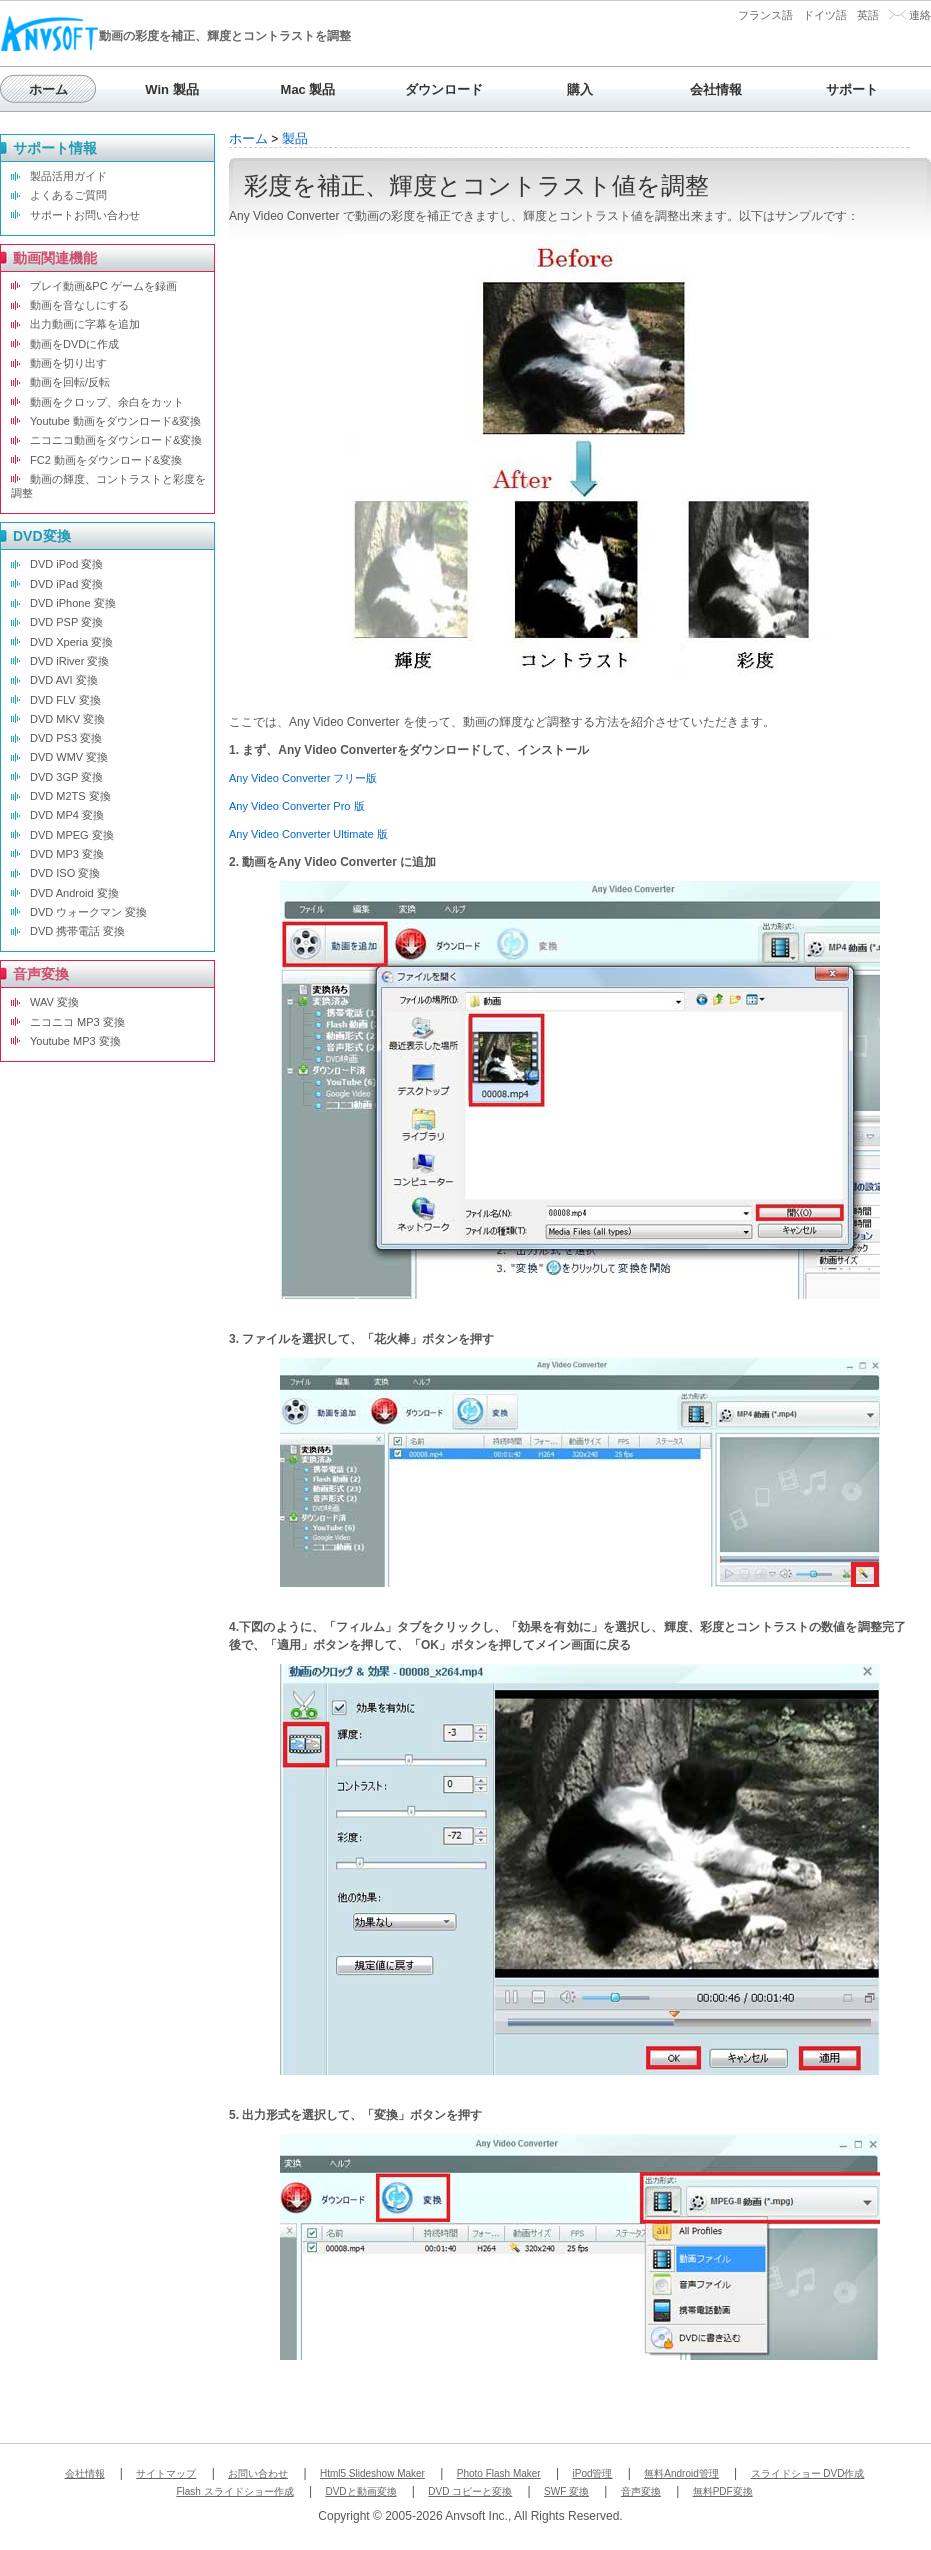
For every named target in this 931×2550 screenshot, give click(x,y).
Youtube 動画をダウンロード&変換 (115, 421)
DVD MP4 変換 (67, 815)
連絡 (920, 15)
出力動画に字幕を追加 (85, 324)
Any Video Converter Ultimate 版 (308, 834)
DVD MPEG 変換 (72, 835)
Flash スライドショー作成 (234, 2491)
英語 (868, 15)
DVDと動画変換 (360, 2491)
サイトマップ (166, 2473)
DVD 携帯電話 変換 (77, 931)
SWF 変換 (566, 2491)
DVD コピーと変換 (470, 2491)
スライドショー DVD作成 (808, 2473)
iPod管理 (592, 2473)
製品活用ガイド (68, 176)
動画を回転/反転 (70, 382)
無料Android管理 (681, 2473)
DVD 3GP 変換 (66, 777)
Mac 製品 (308, 89)
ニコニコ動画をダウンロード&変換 (116, 440)
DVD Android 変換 (74, 893)
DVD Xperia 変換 (71, 642)
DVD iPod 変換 (66, 564)
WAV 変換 (54, 1002)
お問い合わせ (258, 2473)
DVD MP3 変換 (67, 854)
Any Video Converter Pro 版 (297, 806)
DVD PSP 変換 (66, 622)
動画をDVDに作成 (74, 344)
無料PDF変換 (723, 2491)
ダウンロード (444, 89)
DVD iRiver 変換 (69, 661)
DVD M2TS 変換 (70, 796)
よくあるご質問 (68, 195)
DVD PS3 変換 (66, 738)
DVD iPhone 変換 (73, 603)
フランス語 (765, 15)
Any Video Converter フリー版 (303, 778)
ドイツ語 (825, 15)
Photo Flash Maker (499, 2473)
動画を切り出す (68, 363)
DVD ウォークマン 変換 (88, 912)
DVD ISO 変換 (65, 873)
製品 (295, 138)
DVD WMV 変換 (69, 757)
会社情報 (716, 89)
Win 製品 (171, 89)
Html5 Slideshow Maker (372, 2473)
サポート (852, 89)
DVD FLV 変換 (65, 700)
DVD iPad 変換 (66, 584)
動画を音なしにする (79, 305)
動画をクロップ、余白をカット (107, 402)
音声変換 (641, 2491)
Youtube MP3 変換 (75, 1041)
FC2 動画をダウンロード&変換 (106, 460)
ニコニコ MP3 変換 (77, 1022)
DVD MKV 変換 (67, 719)
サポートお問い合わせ (85, 215)
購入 (580, 89)
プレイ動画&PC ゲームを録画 (103, 286)
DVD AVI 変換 (64, 680)
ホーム (48, 89)
